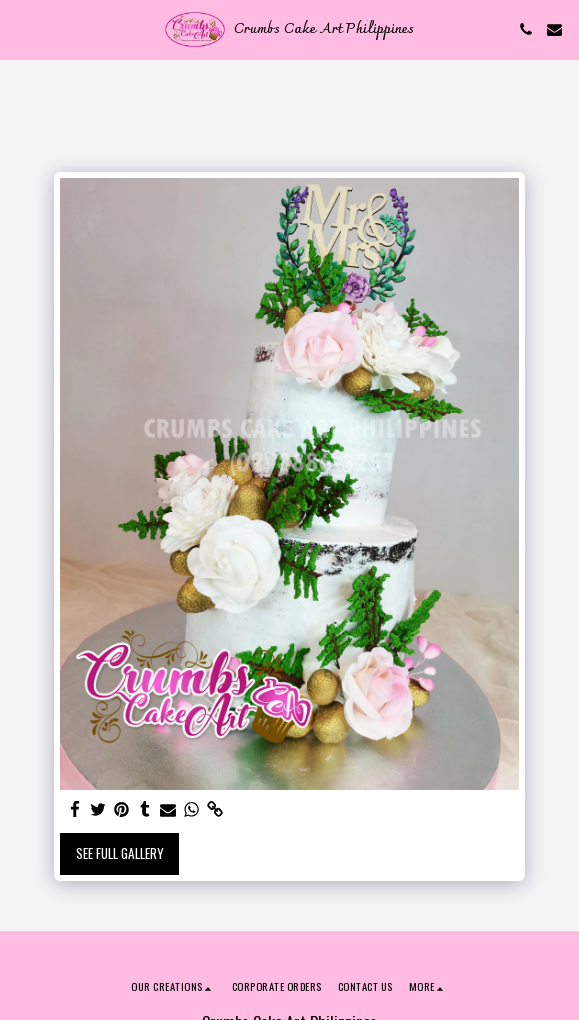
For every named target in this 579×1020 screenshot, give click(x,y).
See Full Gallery (120, 853)
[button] (22, 29)
